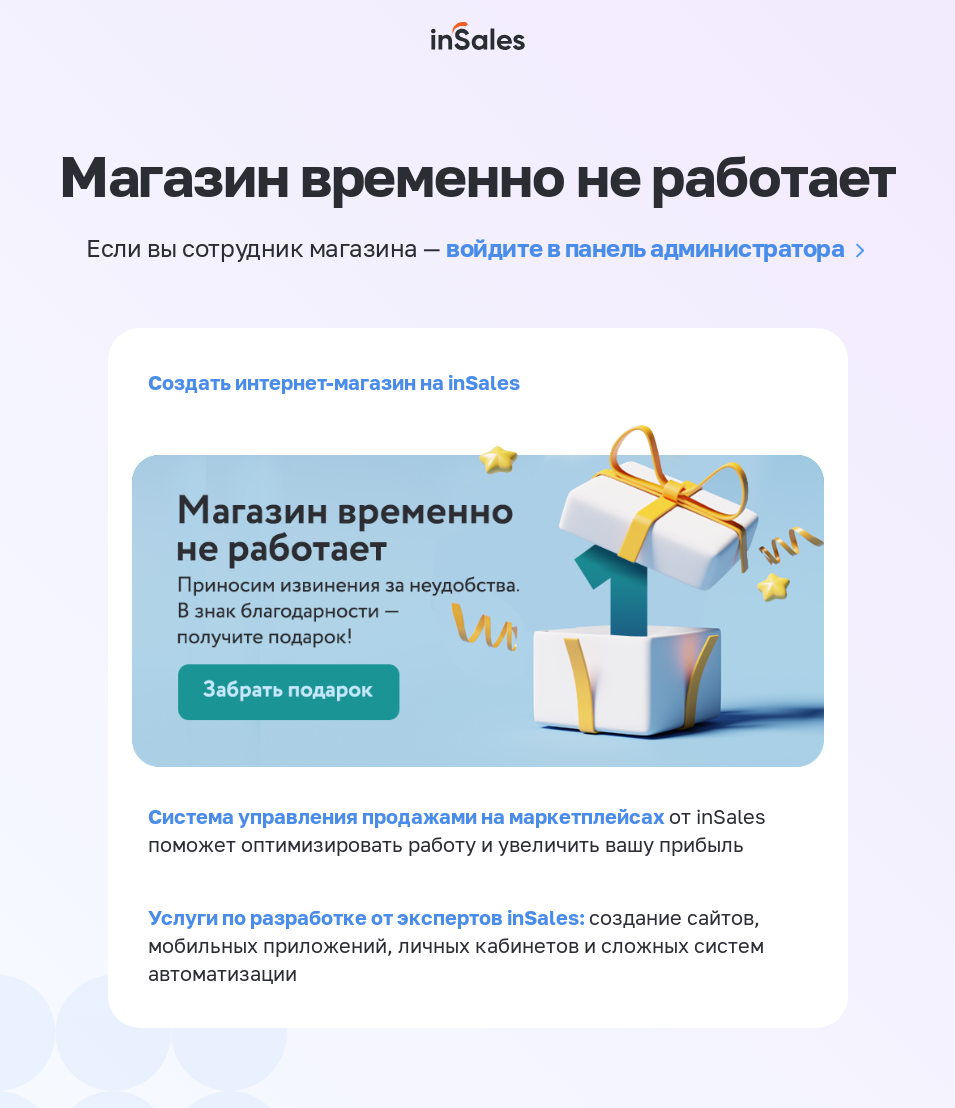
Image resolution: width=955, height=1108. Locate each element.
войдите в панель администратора (645, 247)
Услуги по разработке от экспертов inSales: (368, 917)
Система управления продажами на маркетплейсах (408, 816)
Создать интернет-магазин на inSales (334, 382)
